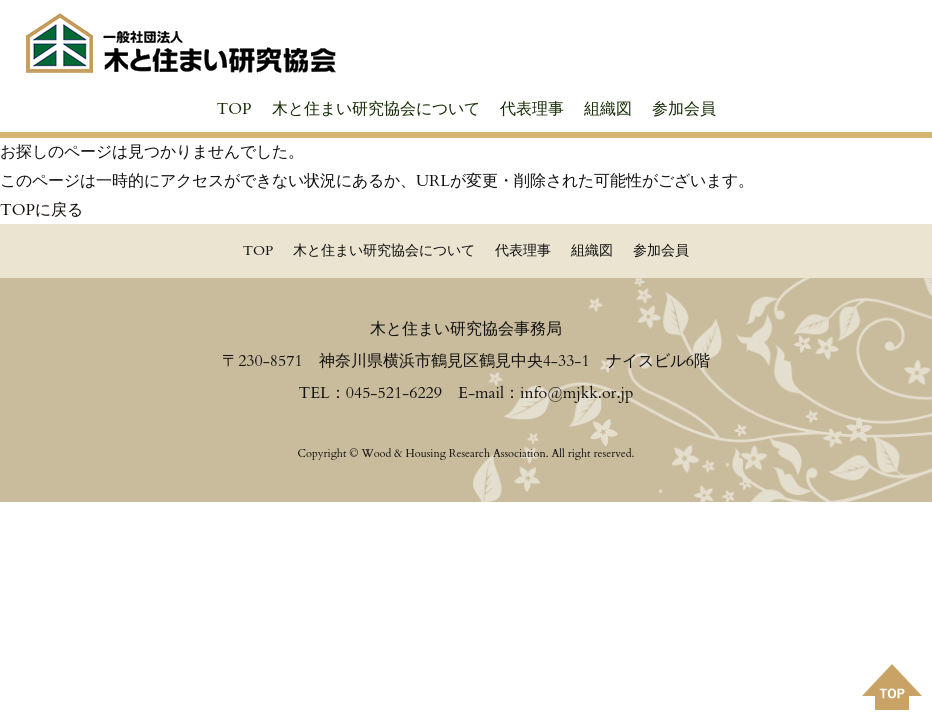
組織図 (608, 109)
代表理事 (532, 109)
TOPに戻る (41, 210)
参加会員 (684, 109)
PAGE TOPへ (892, 687)
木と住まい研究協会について (376, 109)
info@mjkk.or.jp (576, 393)
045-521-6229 (394, 393)
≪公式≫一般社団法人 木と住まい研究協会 (181, 43)
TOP (233, 109)
